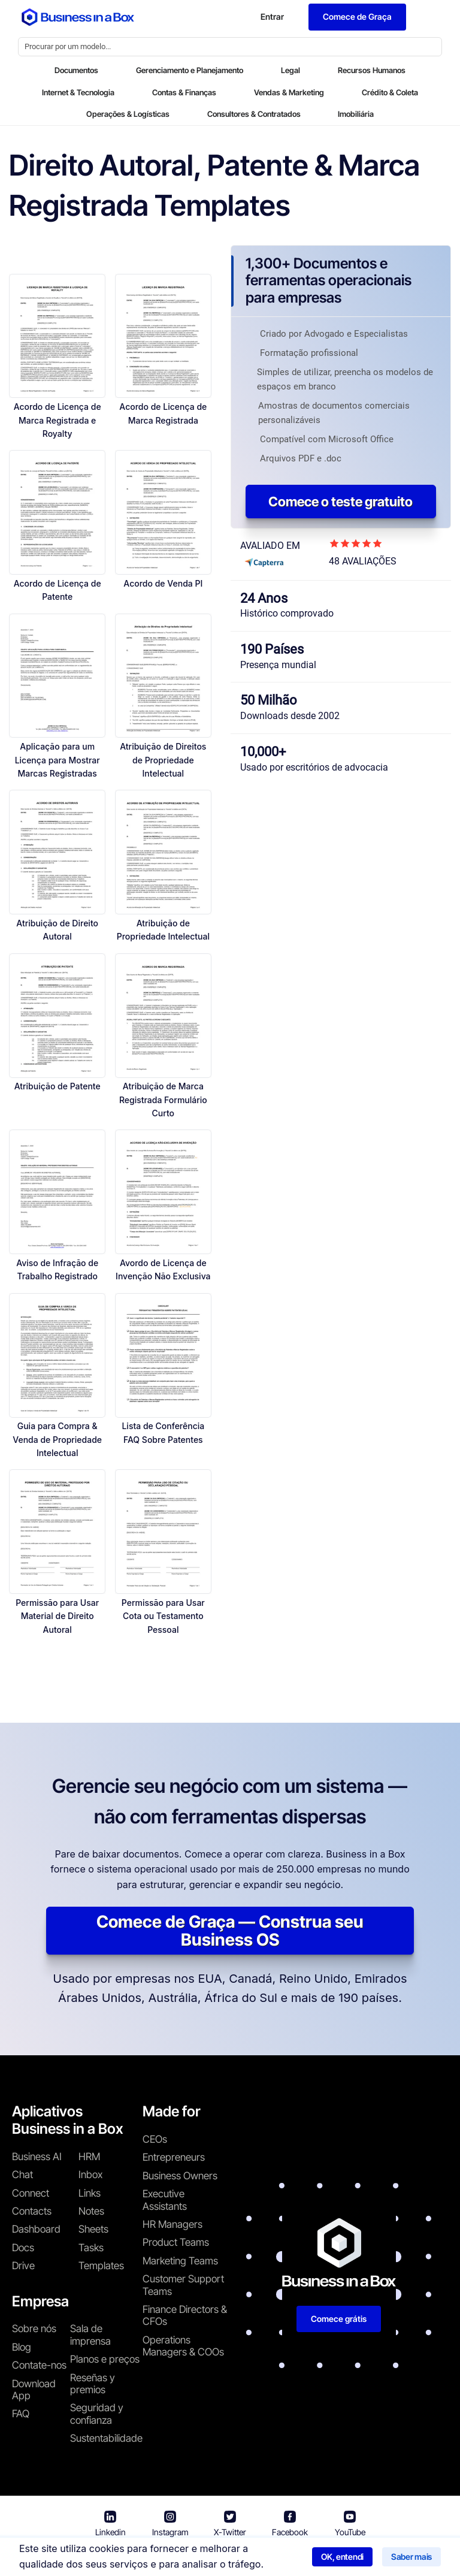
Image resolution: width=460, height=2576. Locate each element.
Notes (91, 2211)
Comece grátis (339, 2319)
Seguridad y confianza (96, 2414)
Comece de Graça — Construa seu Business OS (230, 1930)
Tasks (91, 2248)
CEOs (155, 2139)
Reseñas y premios (92, 2384)
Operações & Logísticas (128, 114)
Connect (30, 2193)
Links (89, 2193)
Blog (21, 2347)
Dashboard (36, 2229)
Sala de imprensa (90, 2335)
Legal (290, 70)
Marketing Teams (180, 2261)
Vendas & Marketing (289, 92)
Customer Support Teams (183, 2285)
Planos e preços (105, 2359)
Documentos (76, 70)
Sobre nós (34, 2329)
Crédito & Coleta (390, 92)
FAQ (20, 2414)
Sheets (93, 2229)
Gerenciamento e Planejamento (189, 70)
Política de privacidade (280, 2558)
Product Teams (176, 2242)
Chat (22, 2175)
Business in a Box (109, 2558)
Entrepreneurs (174, 2157)
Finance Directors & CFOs (185, 2315)
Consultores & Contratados (254, 114)
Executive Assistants (165, 2200)
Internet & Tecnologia (78, 92)
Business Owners (180, 2176)
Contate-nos (39, 2365)
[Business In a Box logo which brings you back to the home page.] (78, 17)
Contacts (32, 2211)
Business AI (37, 2157)
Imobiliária (356, 114)
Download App (34, 2390)
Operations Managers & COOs (183, 2346)
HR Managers (172, 2224)
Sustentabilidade (106, 2438)
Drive (23, 2266)
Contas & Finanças (184, 92)
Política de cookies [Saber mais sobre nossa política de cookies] (381, 2558)
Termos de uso (185, 2558)
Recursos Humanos (371, 70)
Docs (23, 2248)
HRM (89, 2157)
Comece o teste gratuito (340, 501)
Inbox (90, 2175)
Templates (101, 2266)
